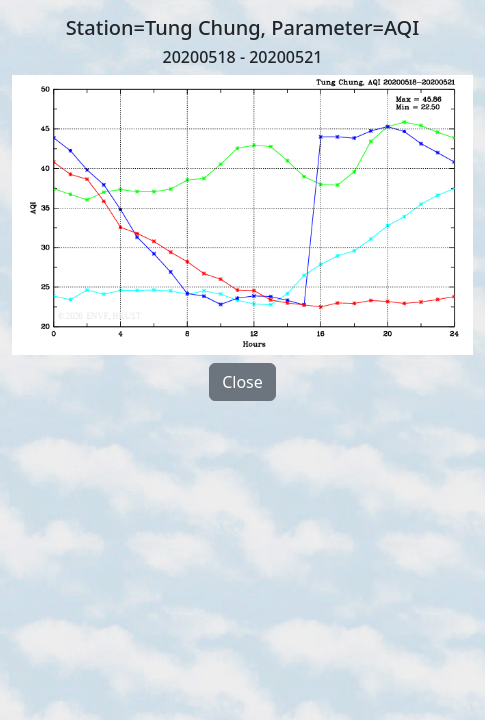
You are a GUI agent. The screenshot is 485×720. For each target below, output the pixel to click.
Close (242, 382)
